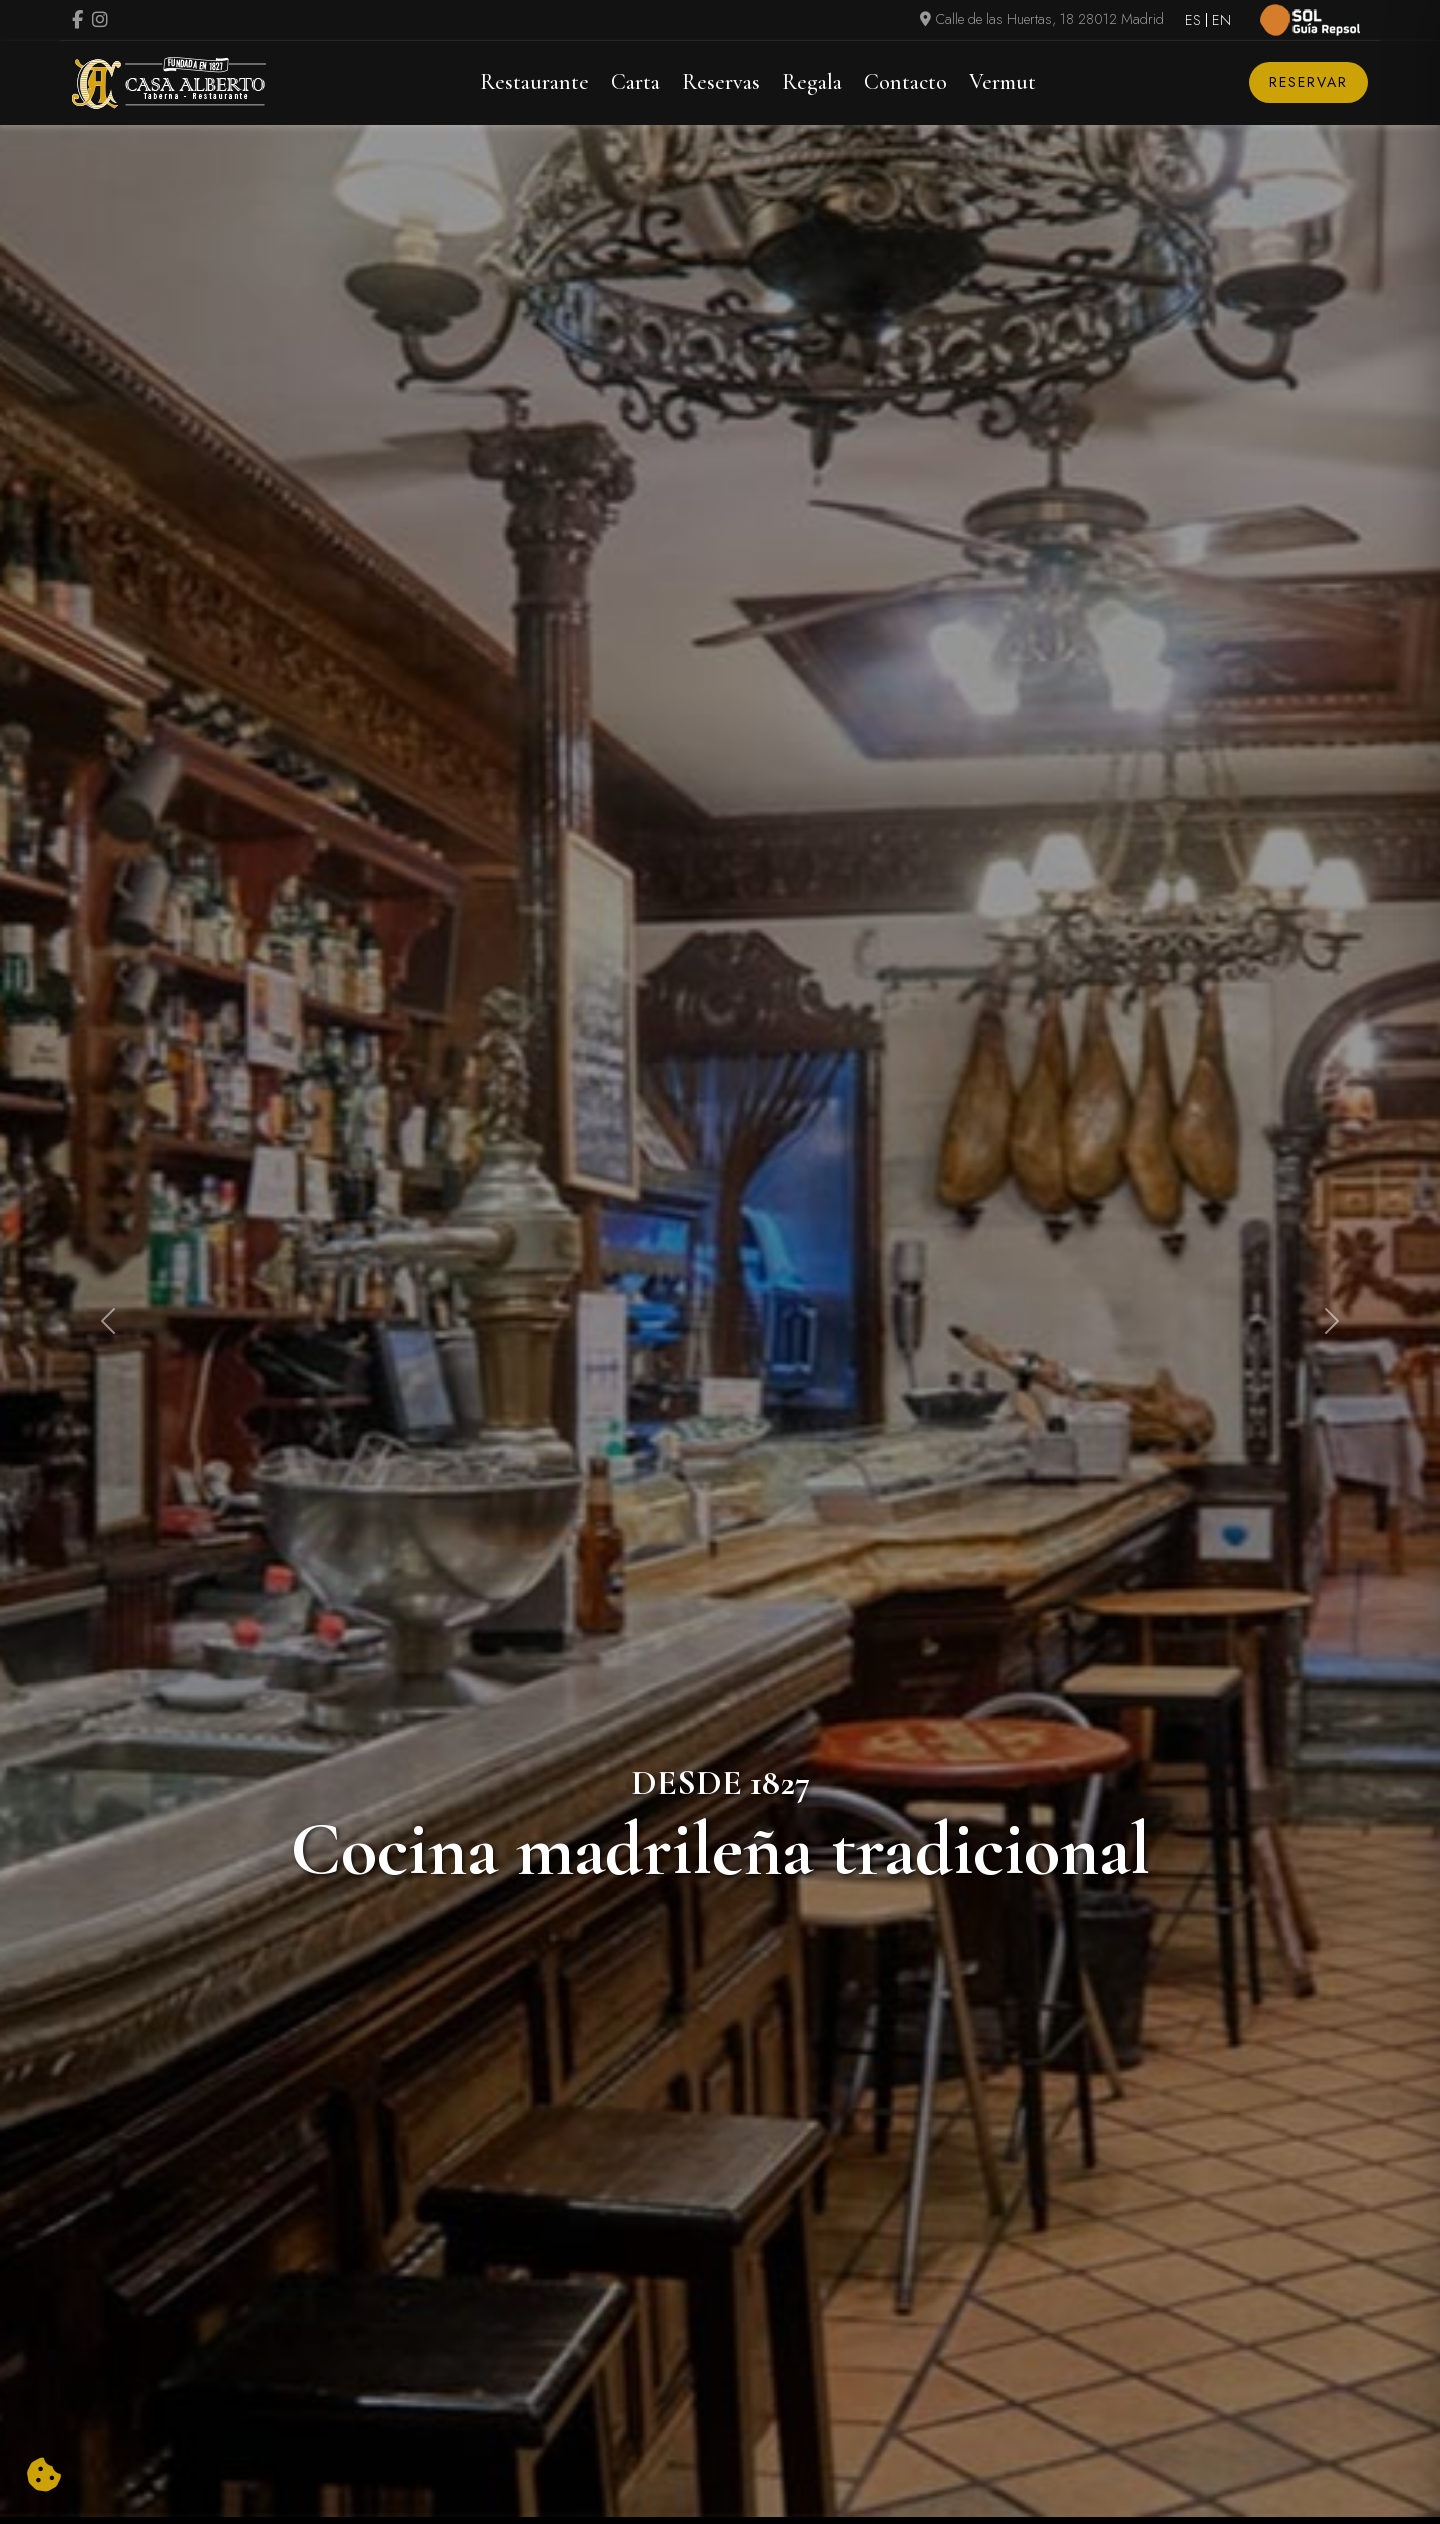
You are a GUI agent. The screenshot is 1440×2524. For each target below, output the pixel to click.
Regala (812, 82)
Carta (635, 82)
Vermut (1002, 82)
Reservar (1308, 82)
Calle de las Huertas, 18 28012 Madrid (1042, 19)
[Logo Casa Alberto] (169, 83)
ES (1193, 20)
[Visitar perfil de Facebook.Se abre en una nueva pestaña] (77, 21)
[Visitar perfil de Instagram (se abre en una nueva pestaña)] (100, 21)
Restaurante (534, 82)
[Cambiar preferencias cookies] (44, 2476)
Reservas (721, 82)
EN (1221, 20)
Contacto (905, 82)
